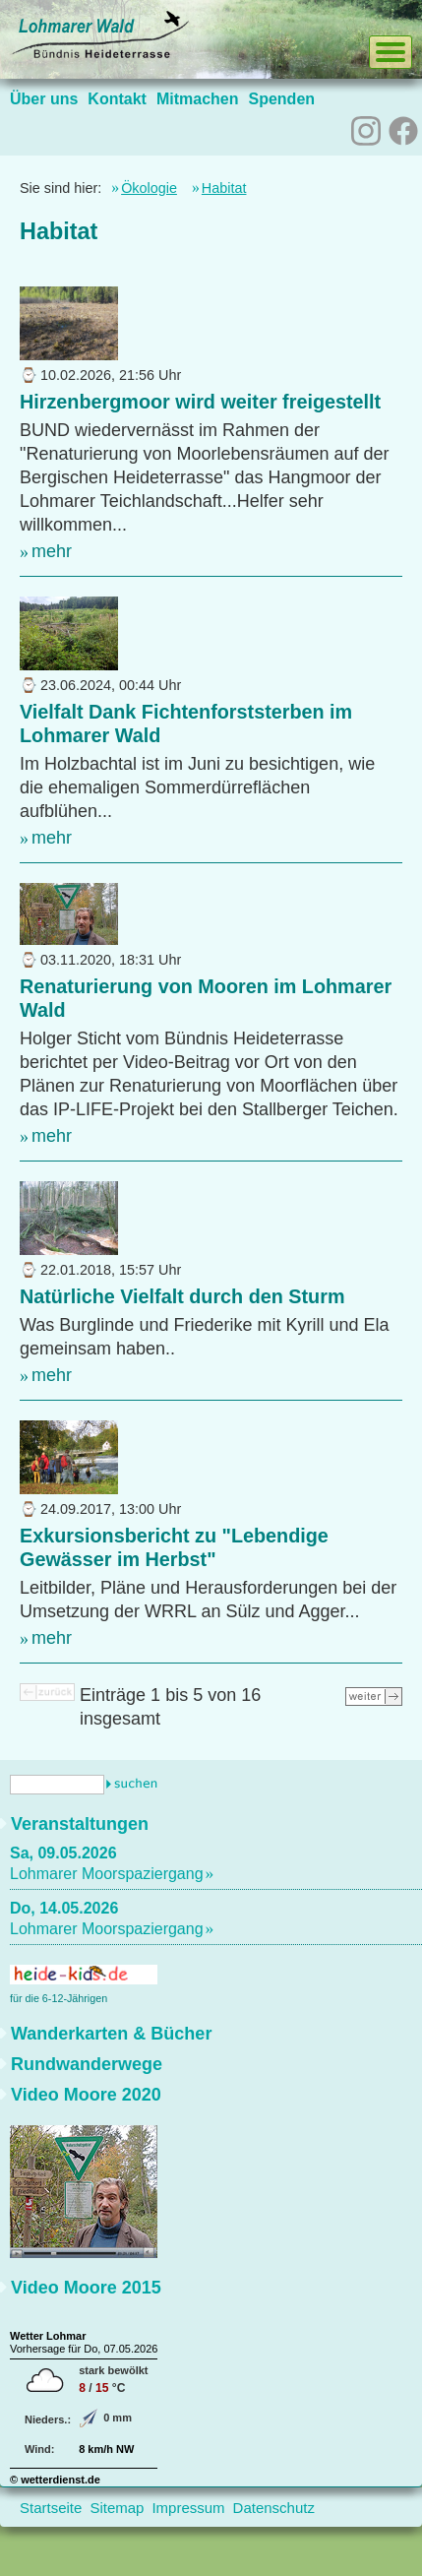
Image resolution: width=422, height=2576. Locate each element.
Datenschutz (274, 2507)
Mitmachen (197, 99)
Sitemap (117, 2507)
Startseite (51, 2507)
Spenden (281, 99)
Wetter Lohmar (48, 2336)
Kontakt (117, 99)
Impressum (187, 2507)
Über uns (44, 99)
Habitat (224, 188)
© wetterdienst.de (55, 2479)
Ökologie (149, 188)
